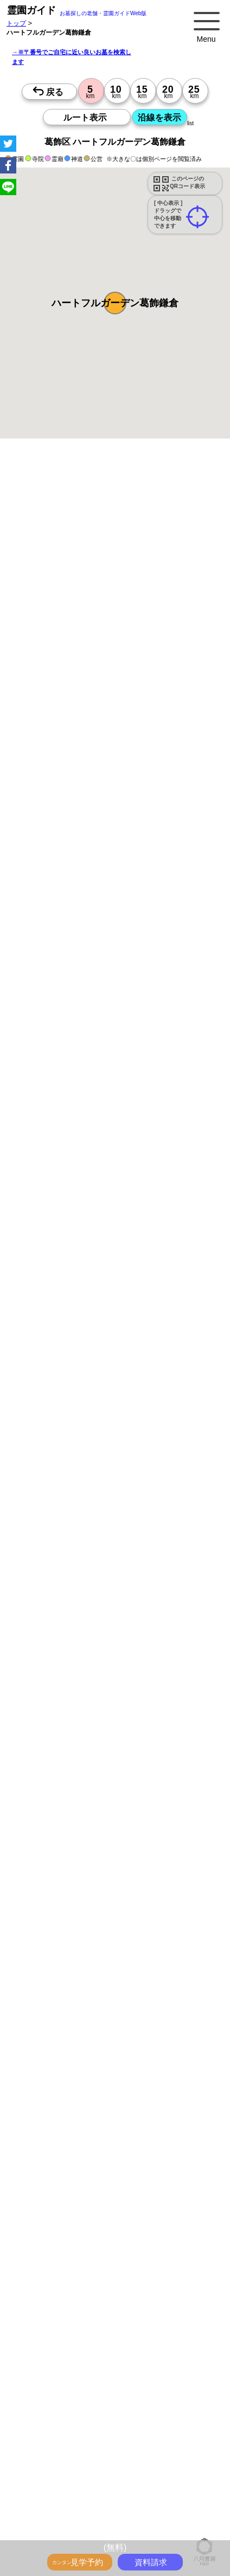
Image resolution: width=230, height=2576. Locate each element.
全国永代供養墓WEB (58, 2426)
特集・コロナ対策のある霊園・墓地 (80, 2461)
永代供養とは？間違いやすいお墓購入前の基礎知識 (103, 2414)
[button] (115, 303)
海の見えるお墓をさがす (64, 2485)
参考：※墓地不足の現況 (102, 967)
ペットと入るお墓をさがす (177, 2461)
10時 (164, 1239)
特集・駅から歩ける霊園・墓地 (73, 2449)
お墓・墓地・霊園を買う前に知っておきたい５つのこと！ (112, 2402)
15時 (164, 1265)
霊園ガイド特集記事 (123, 2426)
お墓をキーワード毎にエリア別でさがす (86, 2531)
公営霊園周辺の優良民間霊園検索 (77, 2509)
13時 (164, 1252)
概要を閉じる (148, 613)
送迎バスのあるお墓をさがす (147, 2485)
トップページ (87, 2390)
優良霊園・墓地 (50, 1477)
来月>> (176, 1147)
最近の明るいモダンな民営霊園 (166, 2438)
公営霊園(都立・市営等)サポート (76, 2497)
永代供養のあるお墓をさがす (70, 2473)
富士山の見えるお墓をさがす (160, 2473)
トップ (16, 23)
